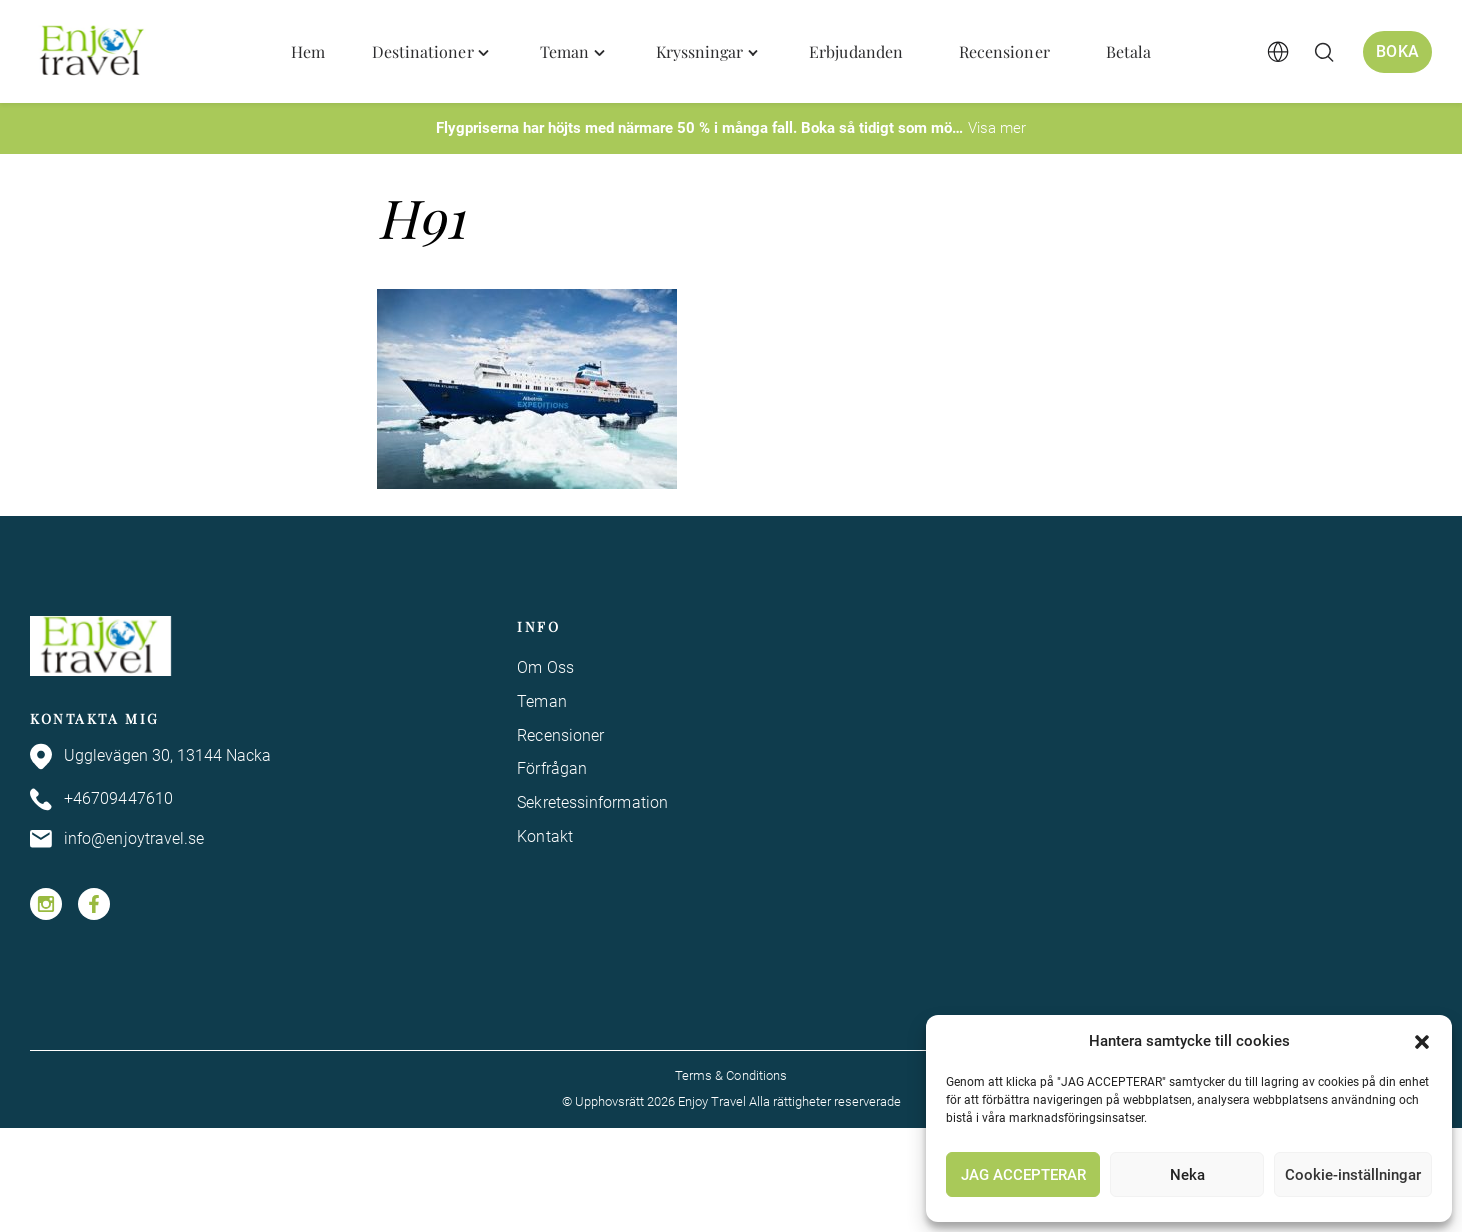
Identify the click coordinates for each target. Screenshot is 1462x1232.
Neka (1187, 1175)
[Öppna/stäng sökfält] (1321, 52)
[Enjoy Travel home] (93, 52)
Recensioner (560, 735)
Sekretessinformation (592, 802)
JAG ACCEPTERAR (1023, 1175)
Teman (541, 701)
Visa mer (997, 128)
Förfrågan (552, 768)
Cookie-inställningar (1353, 1175)
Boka (1396, 50)
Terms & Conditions (731, 1075)
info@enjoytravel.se (117, 839)
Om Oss (545, 667)
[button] (1422, 1042)
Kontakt (545, 836)
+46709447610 (101, 799)
